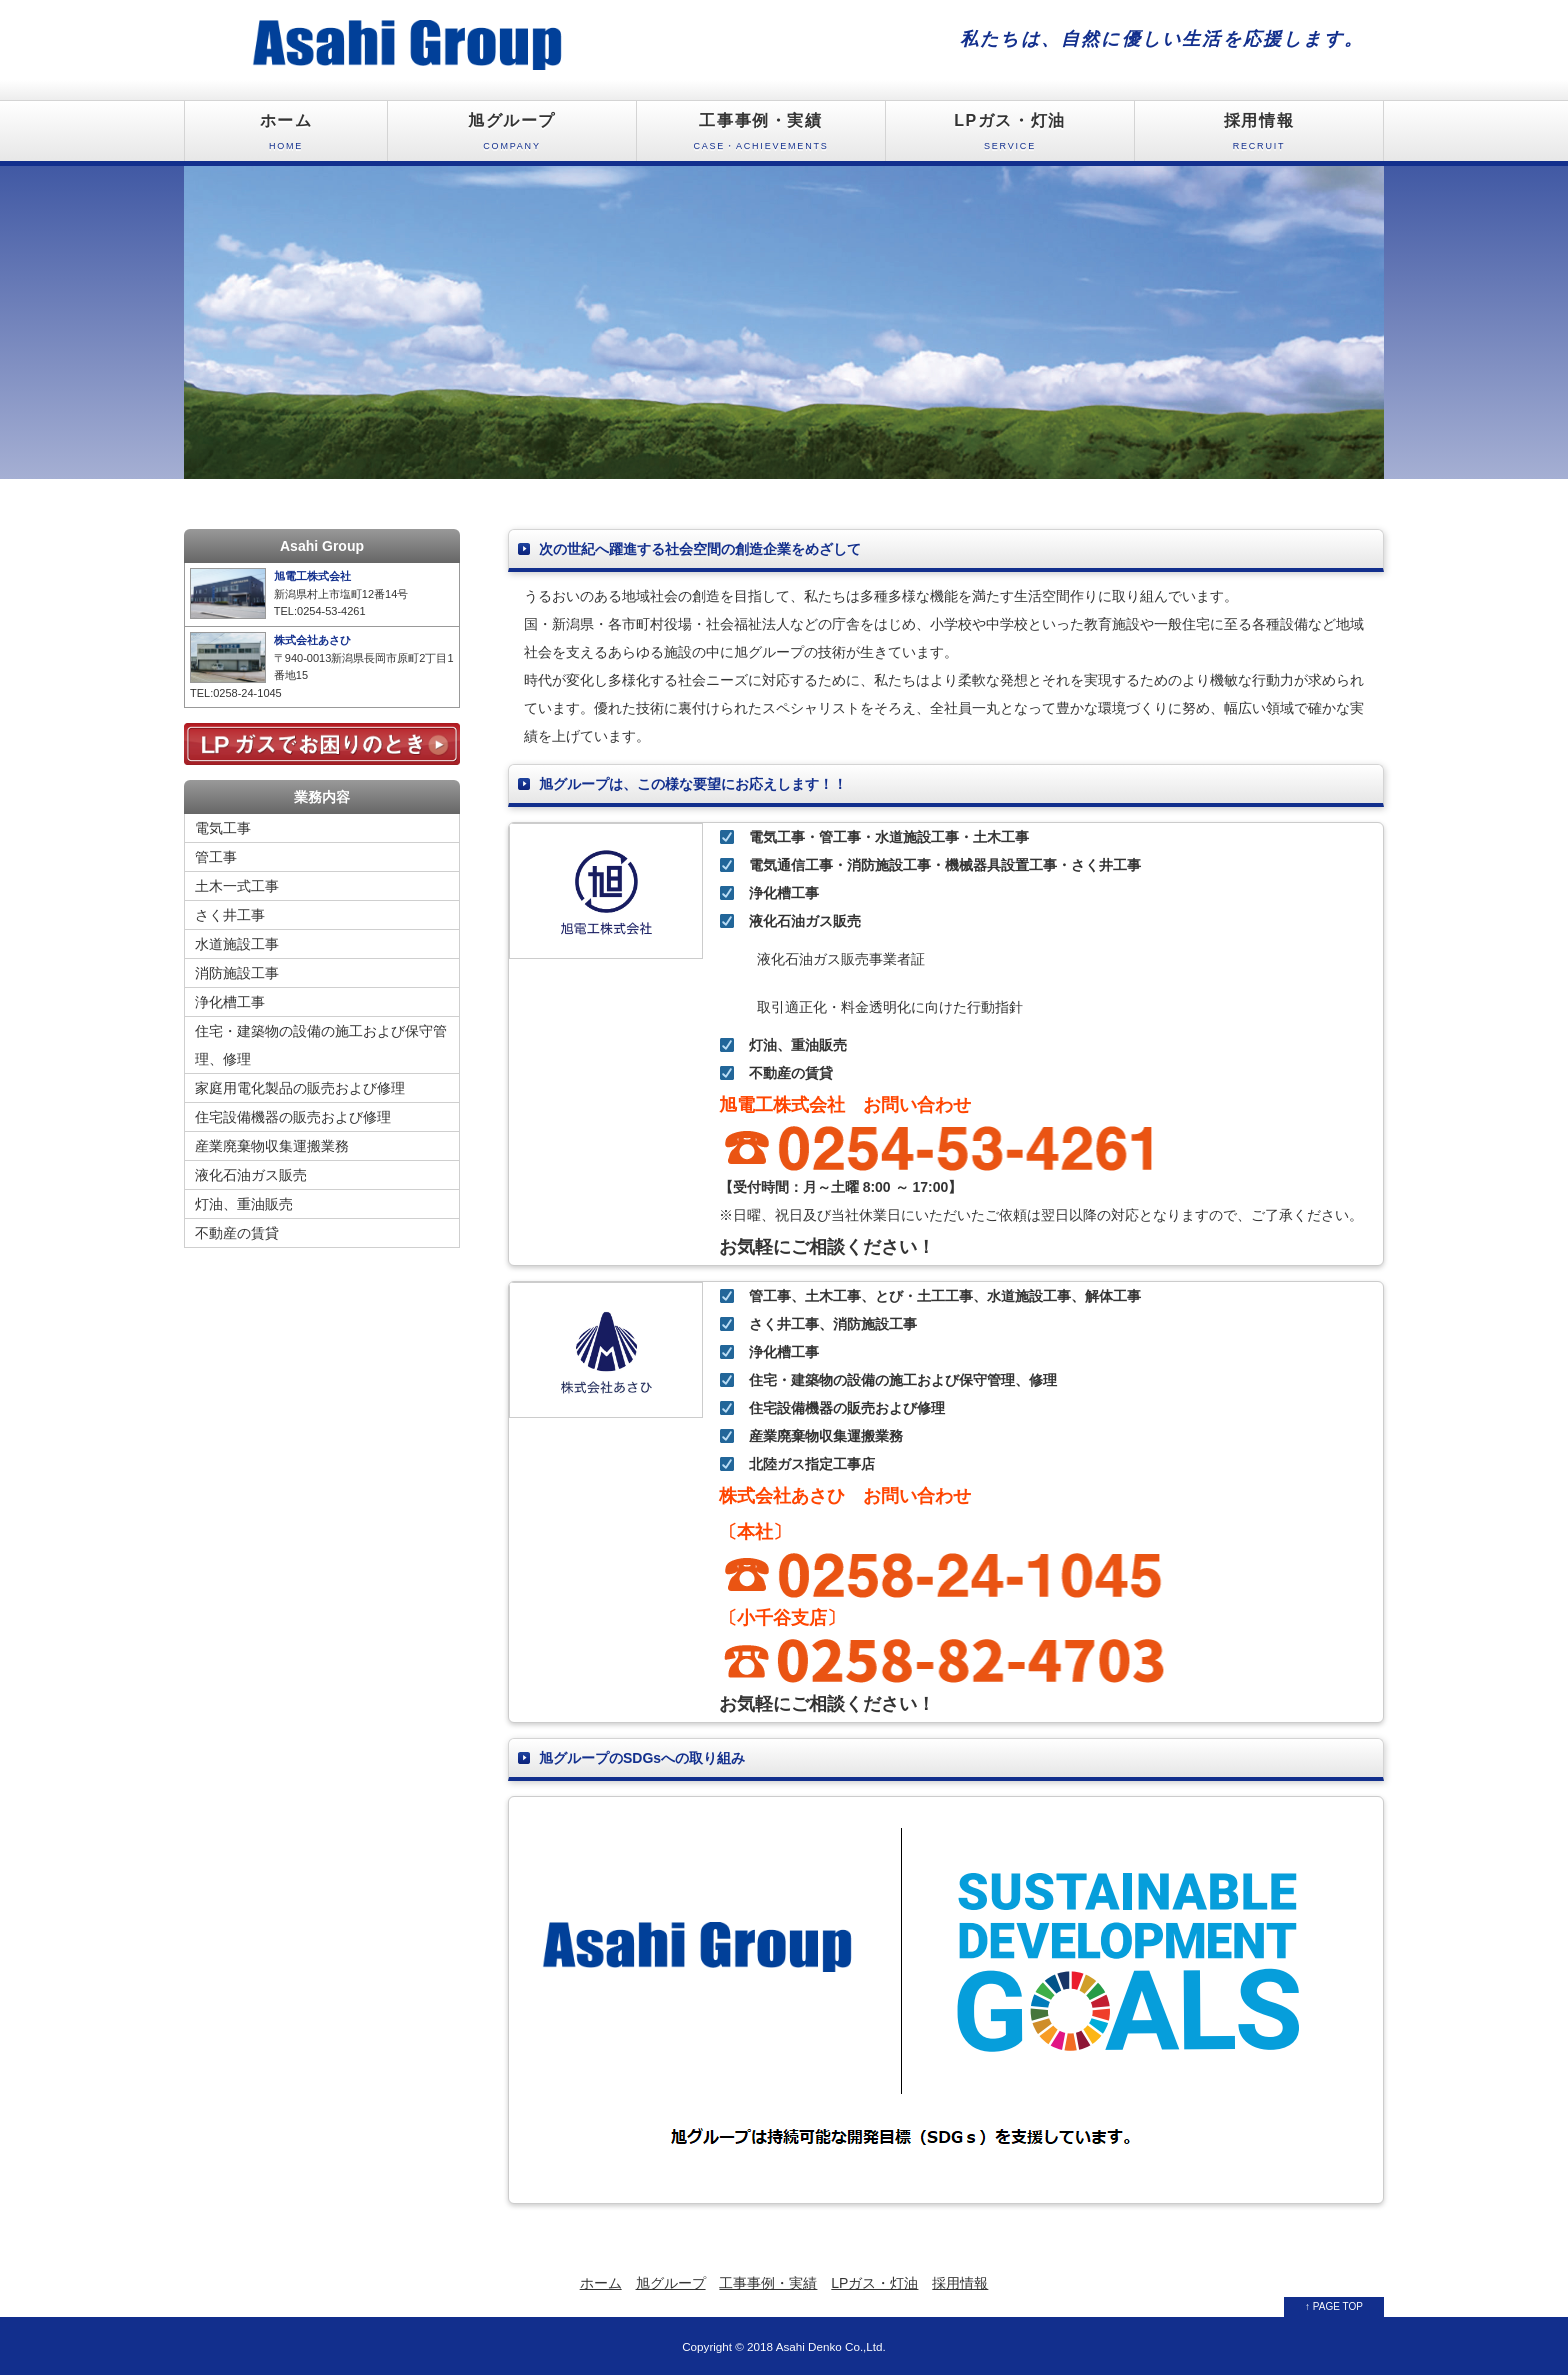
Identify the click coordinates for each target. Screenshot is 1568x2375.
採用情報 (1259, 136)
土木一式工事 (237, 886)
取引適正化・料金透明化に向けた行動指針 (876, 1007)
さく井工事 (230, 915)
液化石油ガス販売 (251, 1175)
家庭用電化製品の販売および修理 (300, 1088)
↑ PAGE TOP (1334, 2306)
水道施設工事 (237, 944)
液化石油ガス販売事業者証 (827, 959)
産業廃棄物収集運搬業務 (272, 1146)
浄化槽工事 (230, 1002)
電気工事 (223, 828)
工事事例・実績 (761, 136)
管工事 (216, 857)
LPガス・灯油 (1010, 136)
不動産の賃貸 (237, 1233)
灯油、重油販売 (244, 1204)
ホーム (286, 136)
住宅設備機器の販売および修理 (293, 1117)
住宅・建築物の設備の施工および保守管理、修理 (321, 1045)
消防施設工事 (237, 973)
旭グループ (512, 136)
